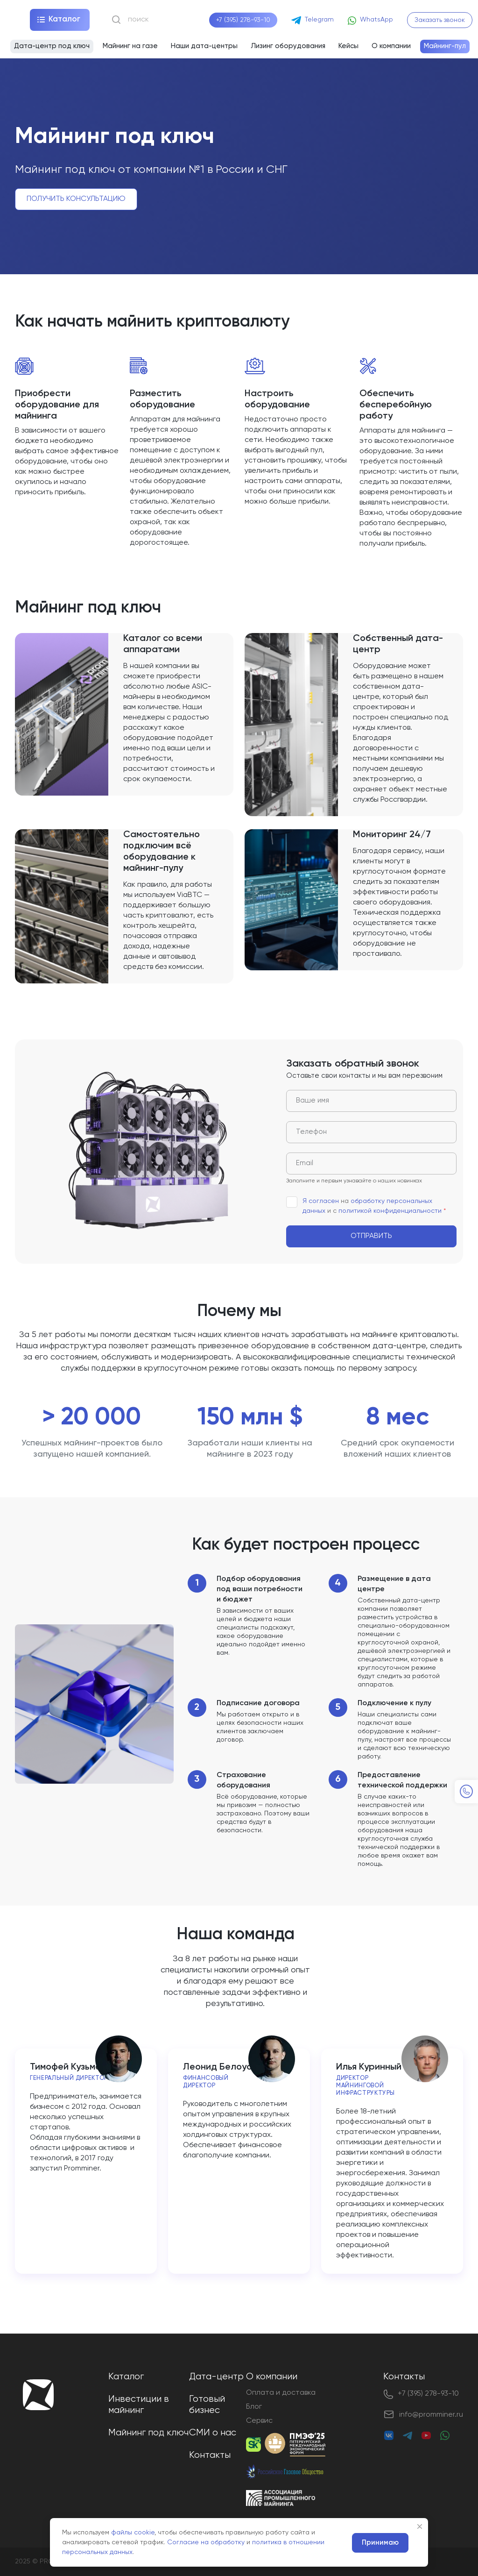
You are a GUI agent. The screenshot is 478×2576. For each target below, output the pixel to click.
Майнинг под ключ (148, 2433)
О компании (271, 2377)
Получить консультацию (76, 199)
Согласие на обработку (206, 2542)
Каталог (126, 2377)
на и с (366, 1205)
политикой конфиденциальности (390, 1211)
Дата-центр (216, 2377)
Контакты (210, 2455)
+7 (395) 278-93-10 (243, 20)
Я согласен (320, 1201)
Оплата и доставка (281, 2393)
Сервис (259, 2421)
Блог (254, 2407)
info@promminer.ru (431, 2415)
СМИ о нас (212, 2433)
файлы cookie (133, 2532)
